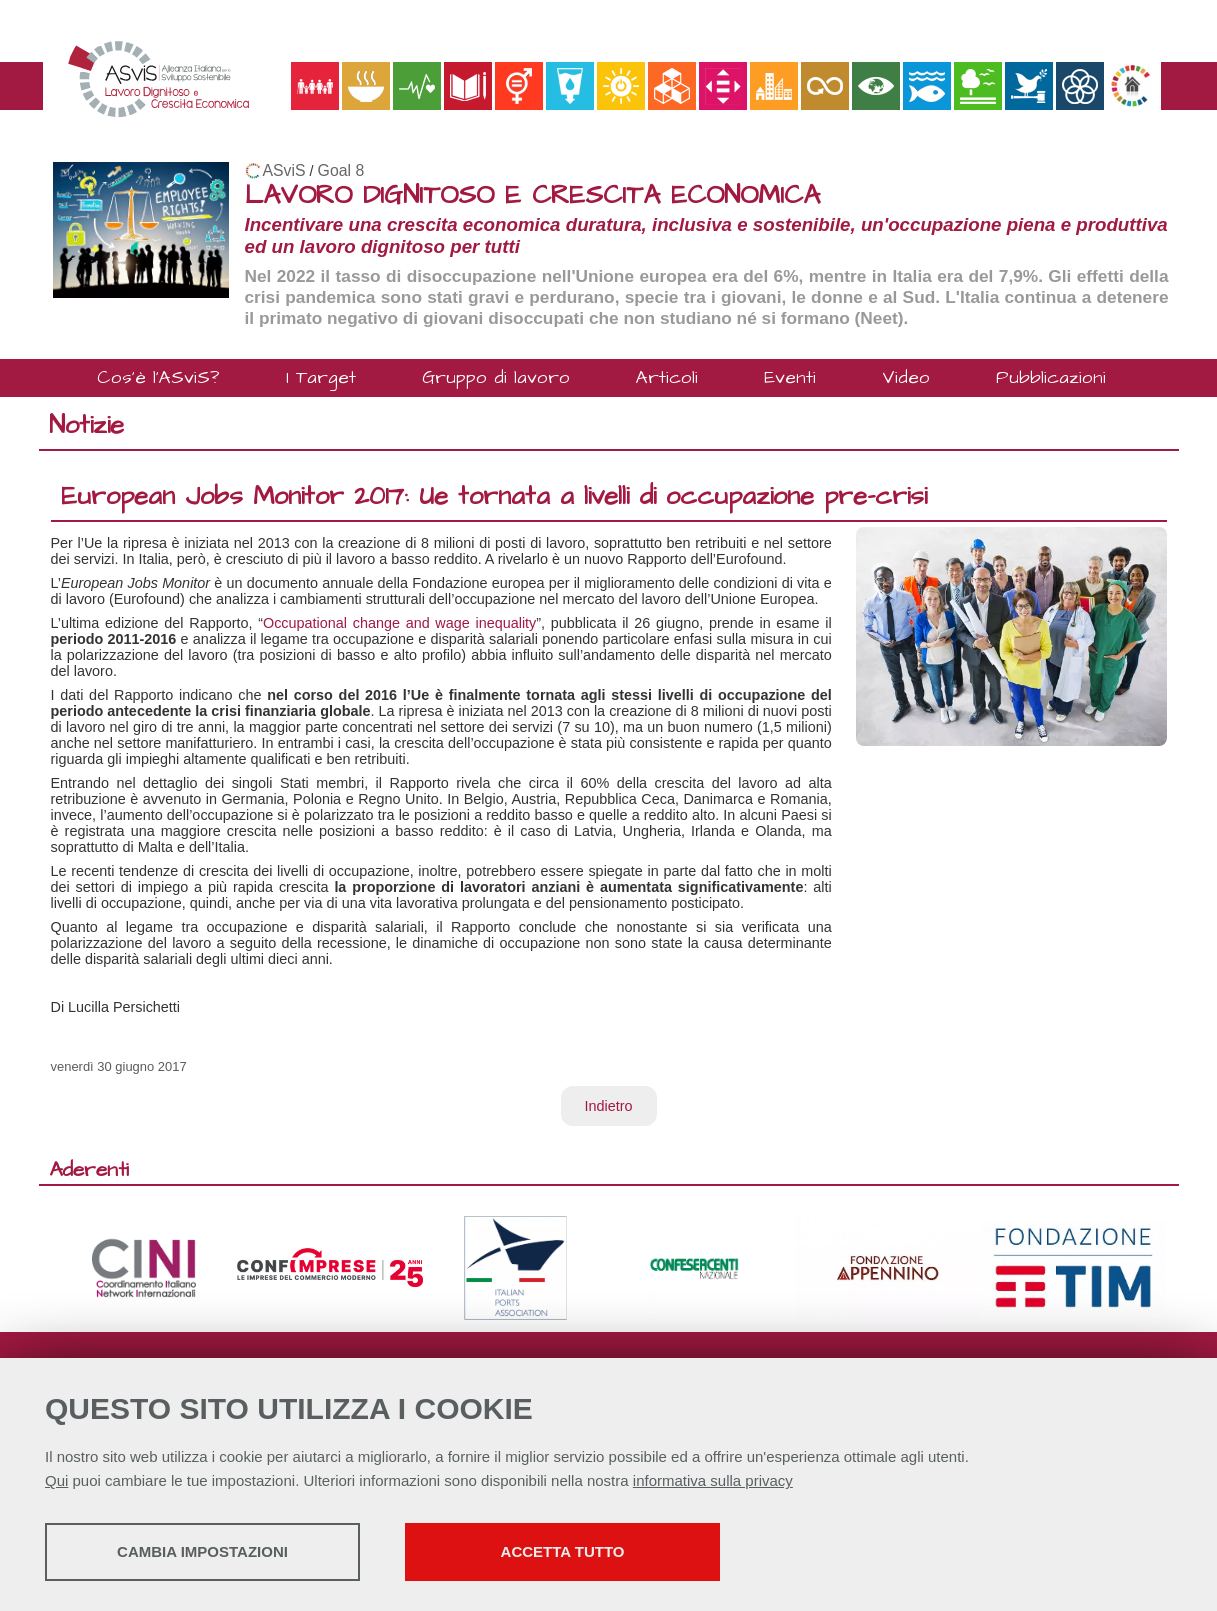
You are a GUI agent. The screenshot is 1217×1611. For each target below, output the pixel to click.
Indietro (609, 1106)
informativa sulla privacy (713, 1480)
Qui (56, 1480)
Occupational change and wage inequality (399, 623)
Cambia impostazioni (202, 1551)
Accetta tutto (563, 1551)
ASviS (284, 170)
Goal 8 (341, 170)
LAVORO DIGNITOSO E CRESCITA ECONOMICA (532, 195)
